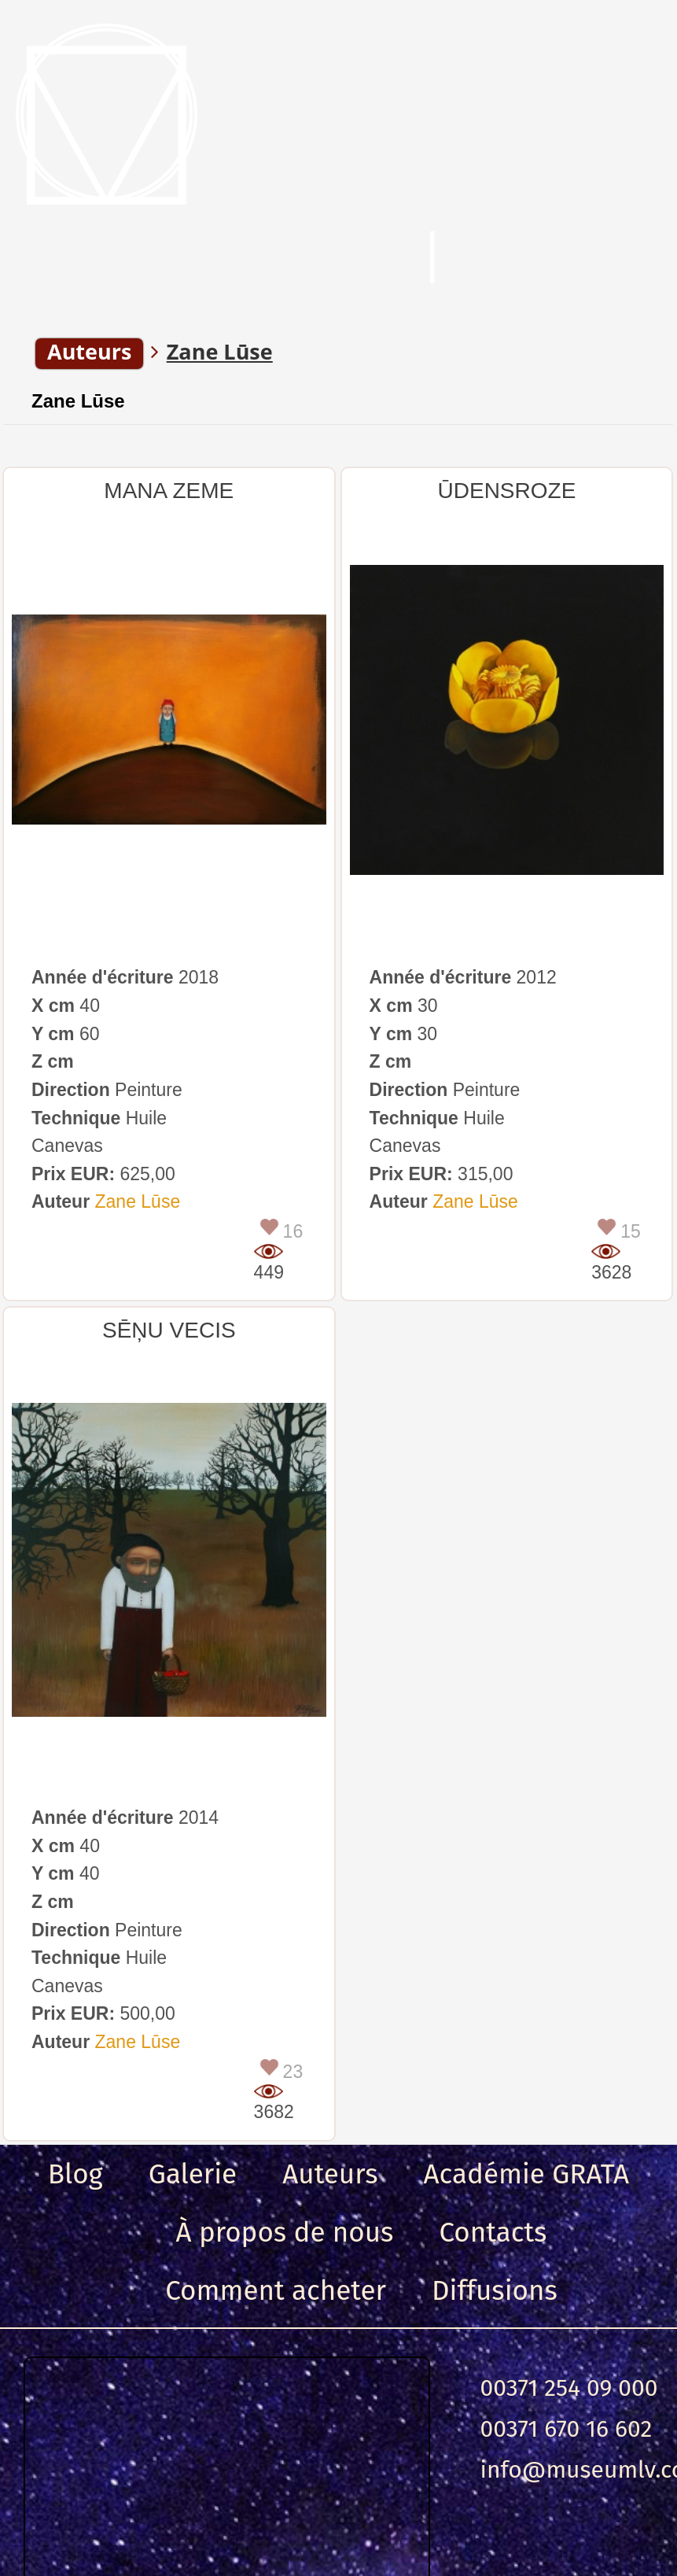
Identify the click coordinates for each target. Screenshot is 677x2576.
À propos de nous (285, 2232)
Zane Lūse (78, 400)
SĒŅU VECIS (169, 1330)
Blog (75, 2173)
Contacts (492, 2232)
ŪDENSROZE (507, 490)
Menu (86, 259)
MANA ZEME (169, 490)
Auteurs (329, 2173)
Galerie (193, 2173)
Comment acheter (275, 2290)
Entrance (564, 259)
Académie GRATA (527, 2173)
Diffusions (494, 2290)
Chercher (299, 259)
